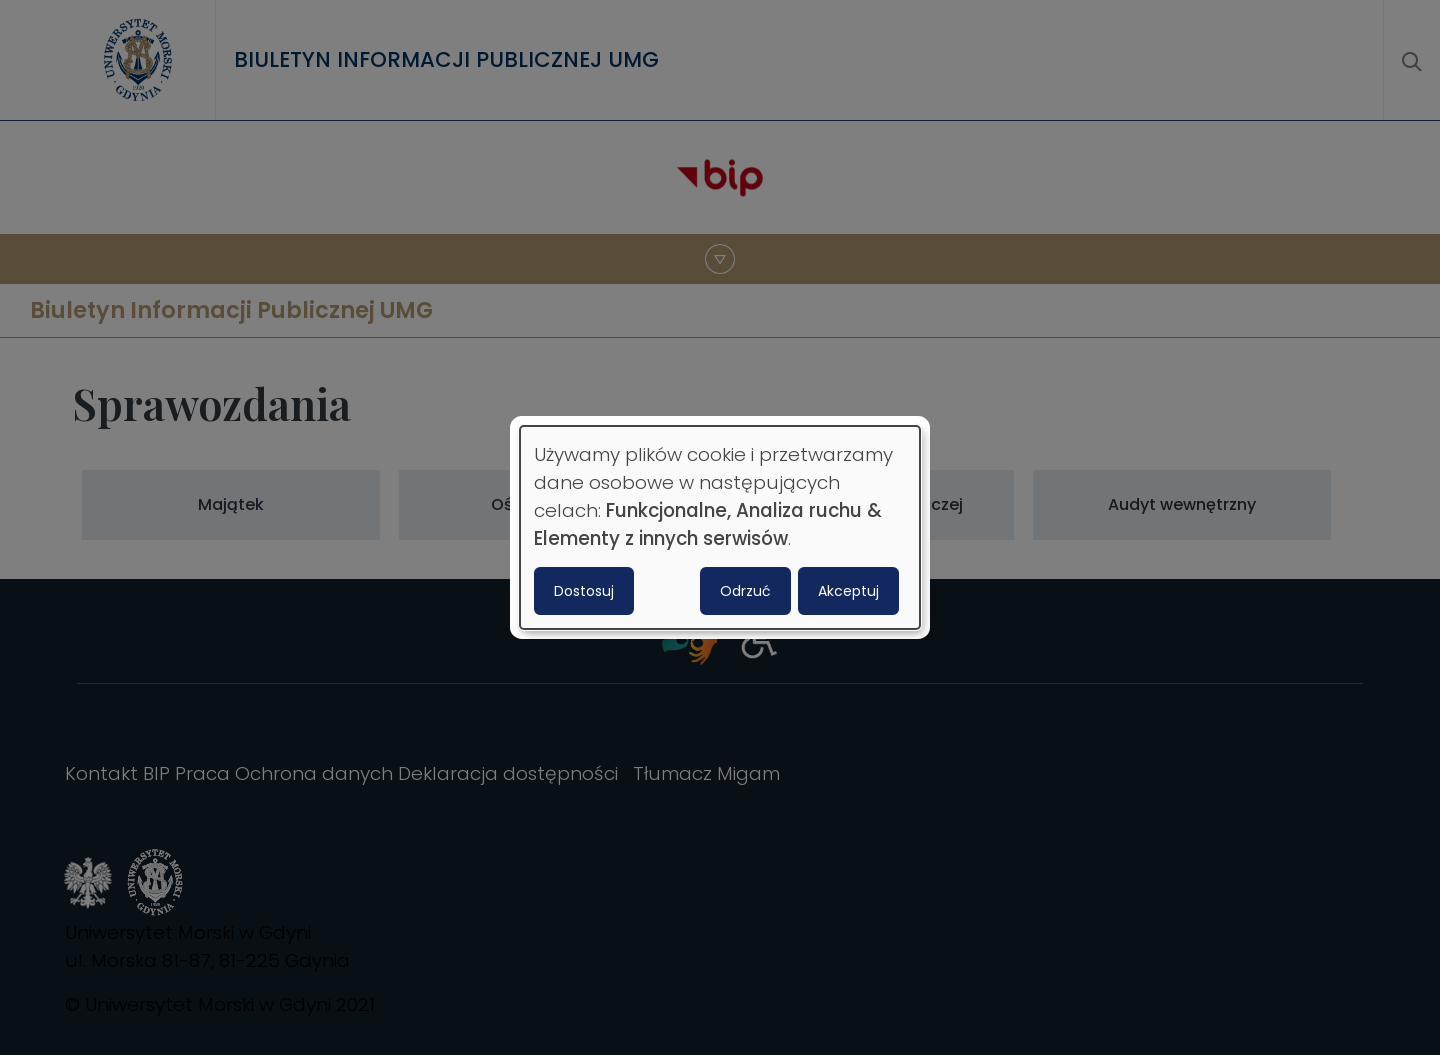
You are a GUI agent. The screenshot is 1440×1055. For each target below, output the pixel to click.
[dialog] (720, 528)
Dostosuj (584, 591)
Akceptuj (848, 591)
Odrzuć (745, 591)
